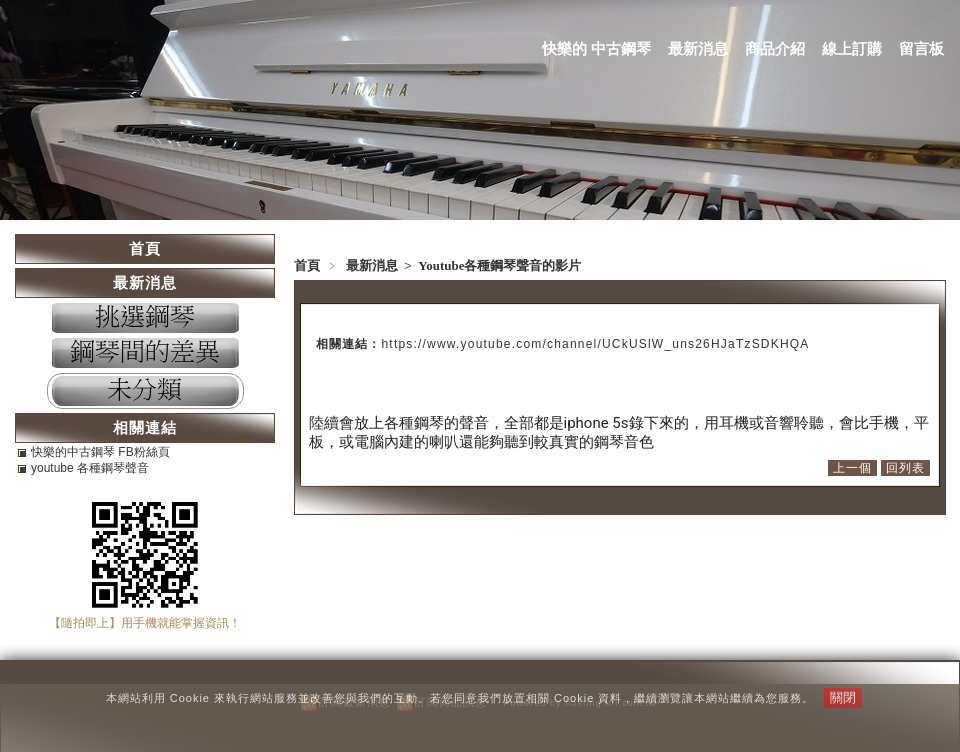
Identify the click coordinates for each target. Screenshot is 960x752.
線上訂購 (852, 48)
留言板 (921, 48)
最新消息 (698, 48)
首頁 (307, 265)
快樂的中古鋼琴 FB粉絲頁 (100, 452)
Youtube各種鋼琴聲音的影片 (499, 265)
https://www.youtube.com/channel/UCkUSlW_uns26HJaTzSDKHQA (596, 344)
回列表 (905, 468)
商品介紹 (775, 48)
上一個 (852, 468)
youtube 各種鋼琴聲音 (90, 468)
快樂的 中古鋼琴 (596, 48)
